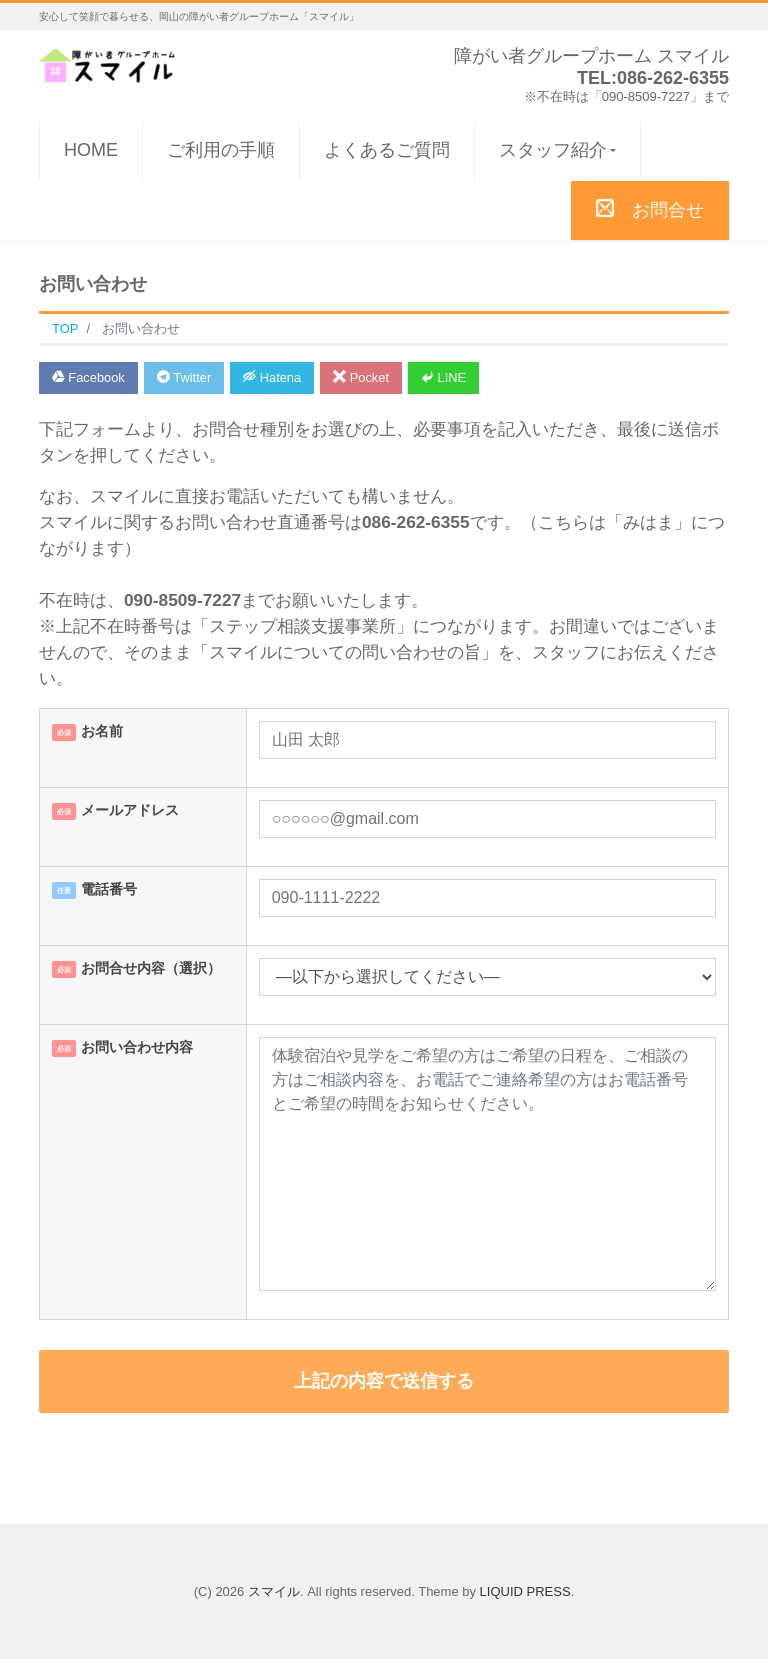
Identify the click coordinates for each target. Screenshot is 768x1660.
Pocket (365, 377)
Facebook (89, 377)
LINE (449, 377)
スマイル (274, 1591)
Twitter (185, 377)
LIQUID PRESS (525, 1591)
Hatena (275, 377)
